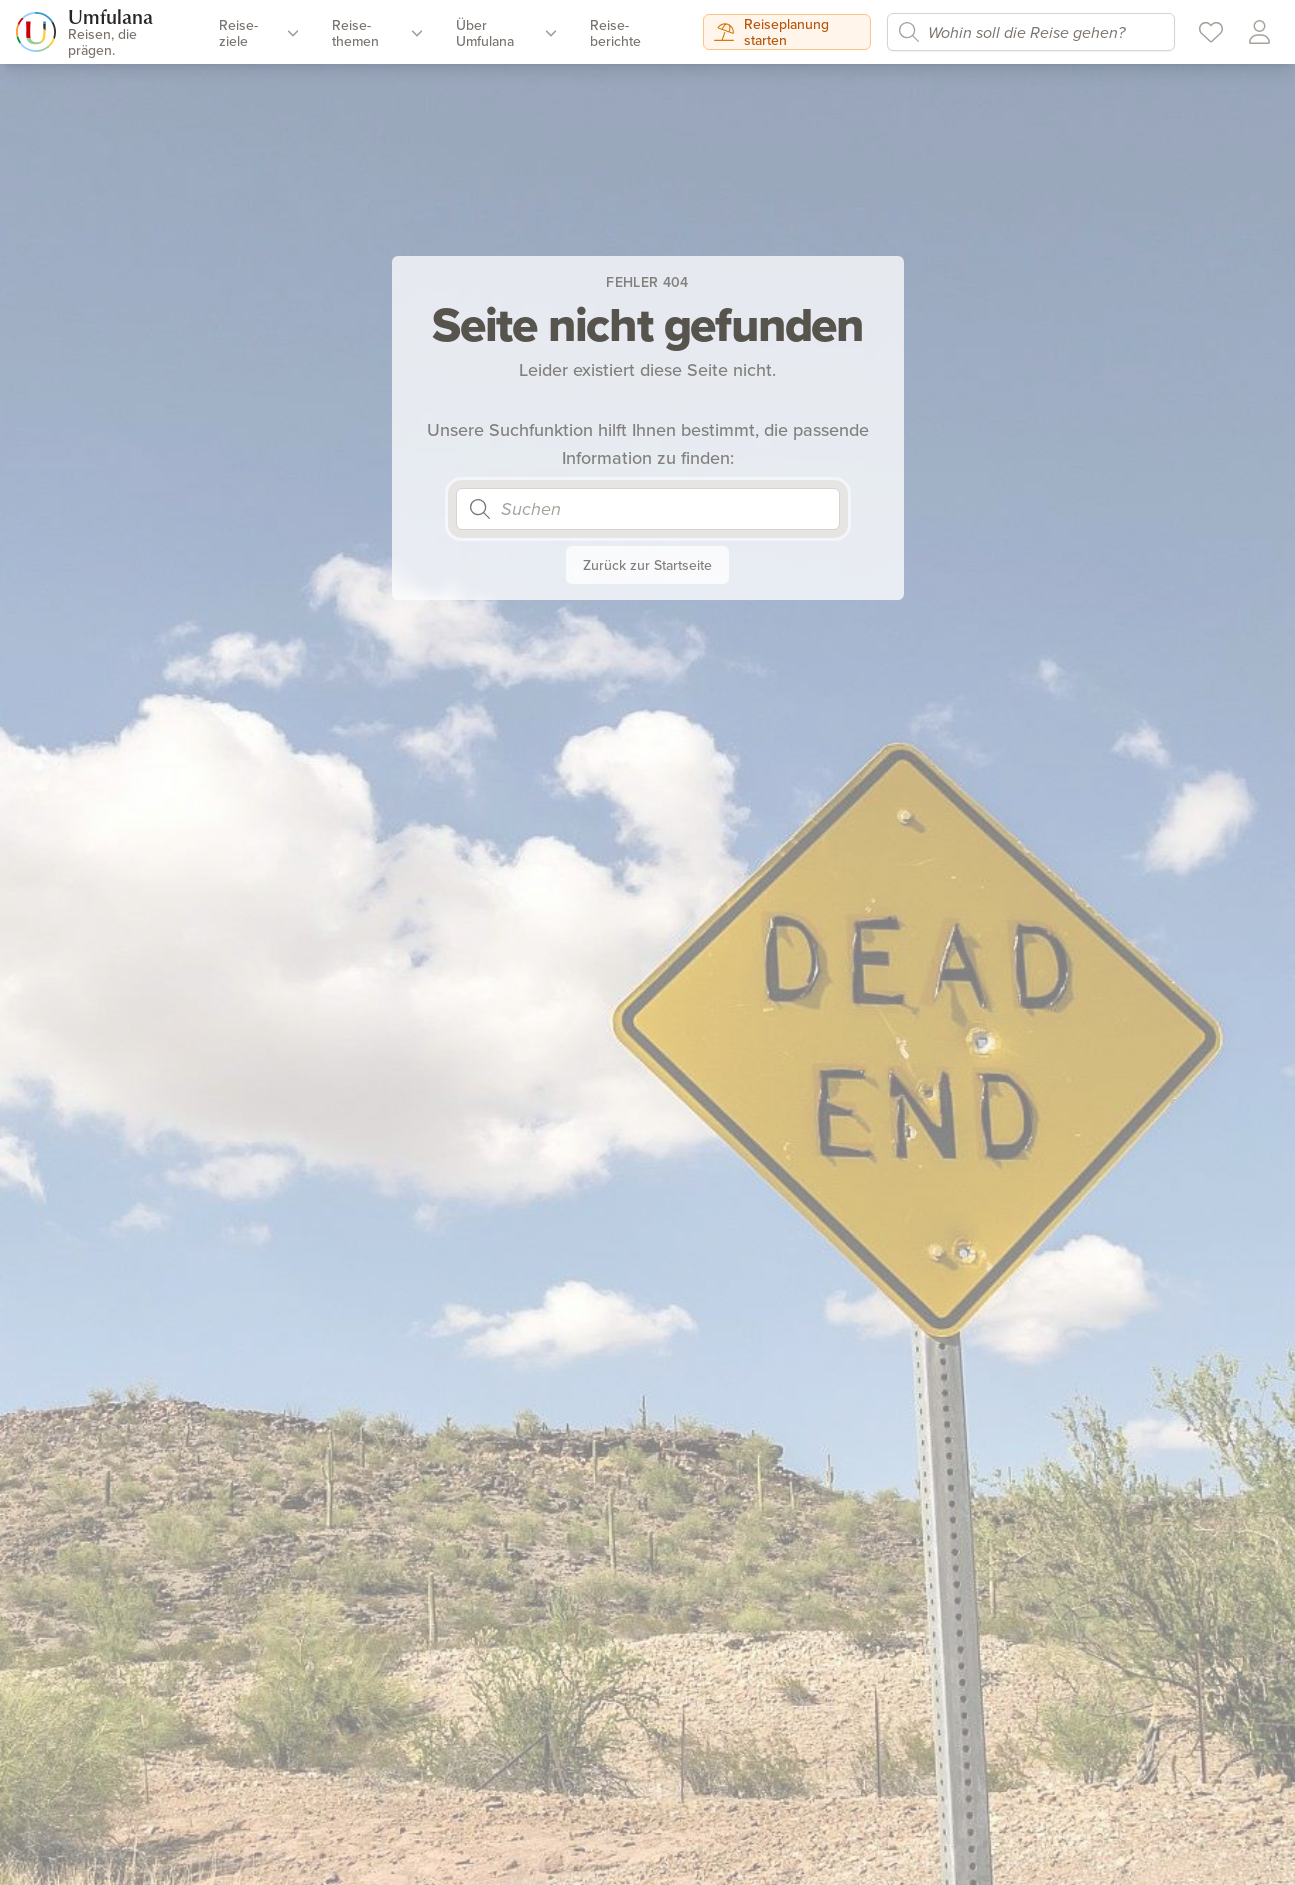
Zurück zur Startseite (647, 565)
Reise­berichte (615, 33)
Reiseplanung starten (771, 32)
